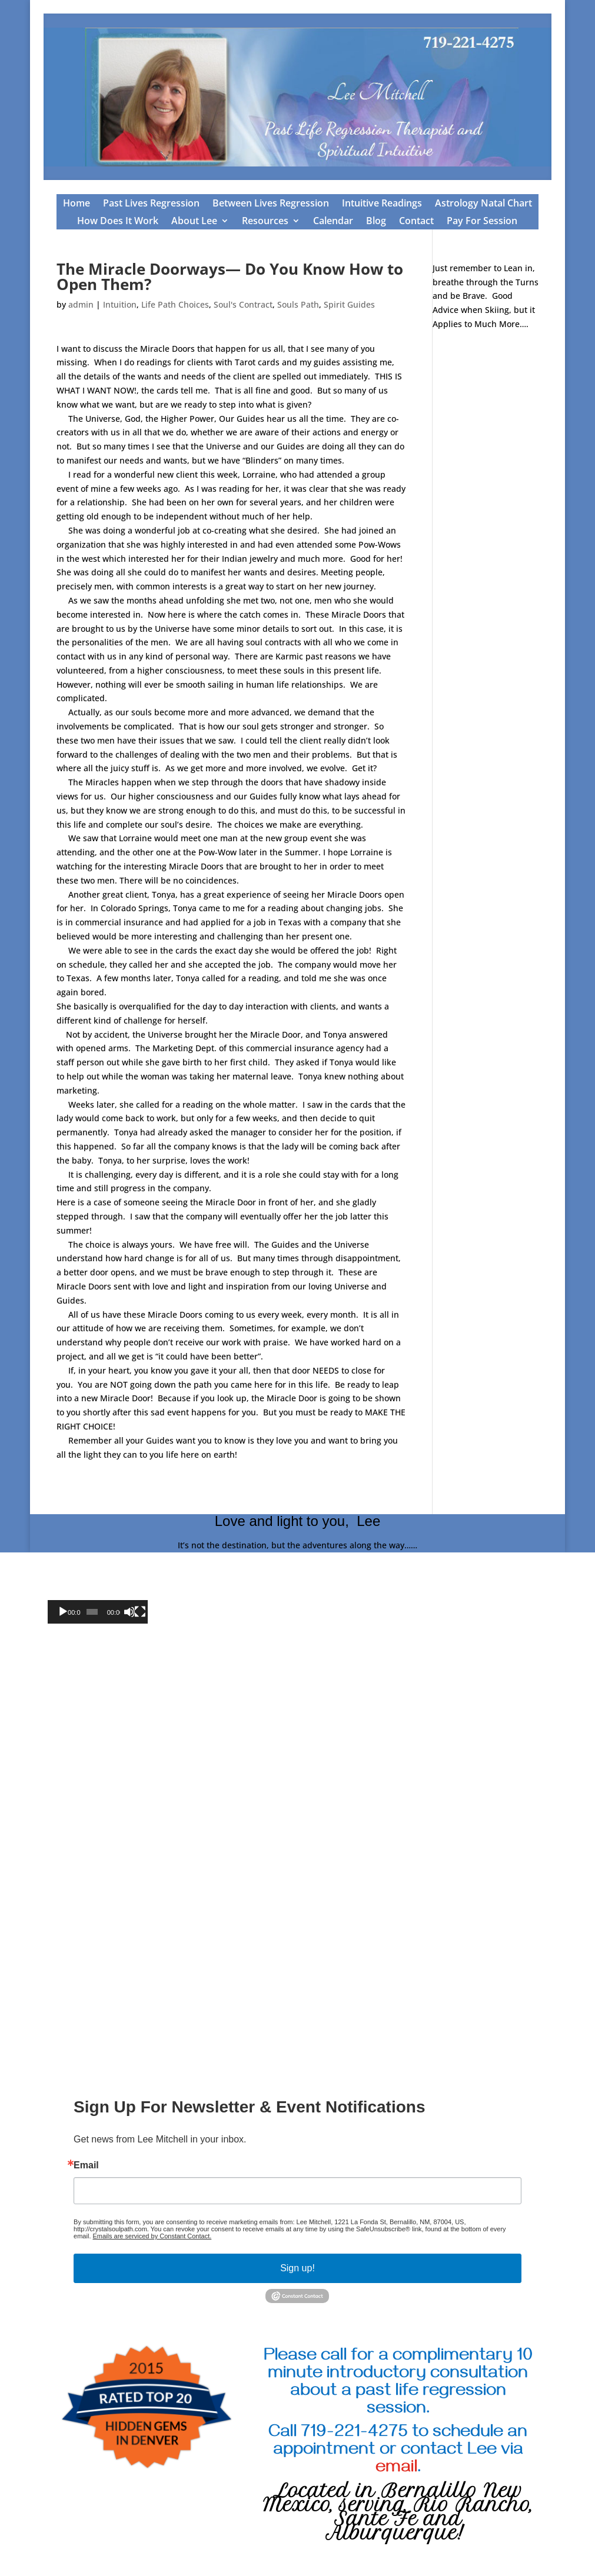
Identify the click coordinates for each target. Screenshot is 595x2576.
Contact (416, 221)
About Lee (194, 221)
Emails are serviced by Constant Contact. (152, 2236)
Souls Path (298, 304)
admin (81, 304)
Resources (265, 221)
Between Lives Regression (270, 204)
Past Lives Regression (151, 204)
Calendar (333, 221)
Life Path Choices (175, 304)
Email (86, 2165)
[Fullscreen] (140, 1612)
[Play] (63, 1612)
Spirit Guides (349, 304)
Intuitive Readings (382, 204)
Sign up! (297, 2268)
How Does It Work (117, 221)
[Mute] (129, 1612)
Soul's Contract (243, 304)
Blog (376, 221)
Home (76, 204)
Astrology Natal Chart (483, 204)
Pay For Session (482, 221)
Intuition (120, 304)
